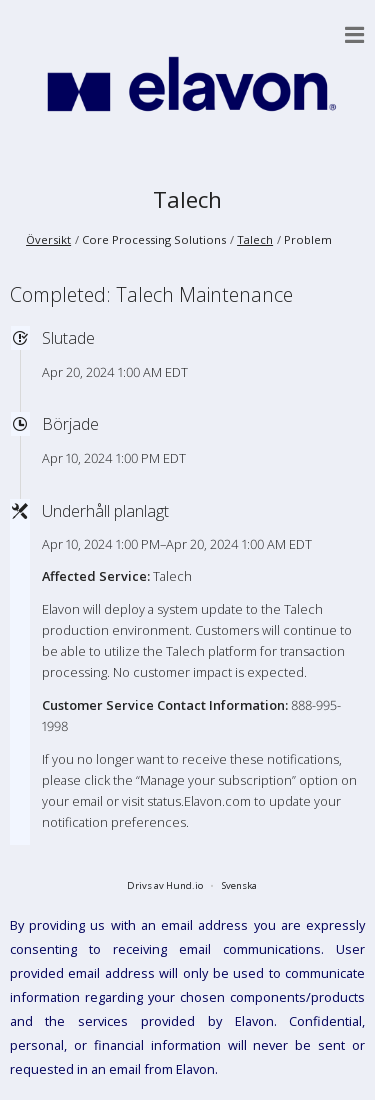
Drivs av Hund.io (165, 885)
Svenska (239, 885)
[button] (355, 35)
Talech (187, 199)
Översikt (48, 239)
